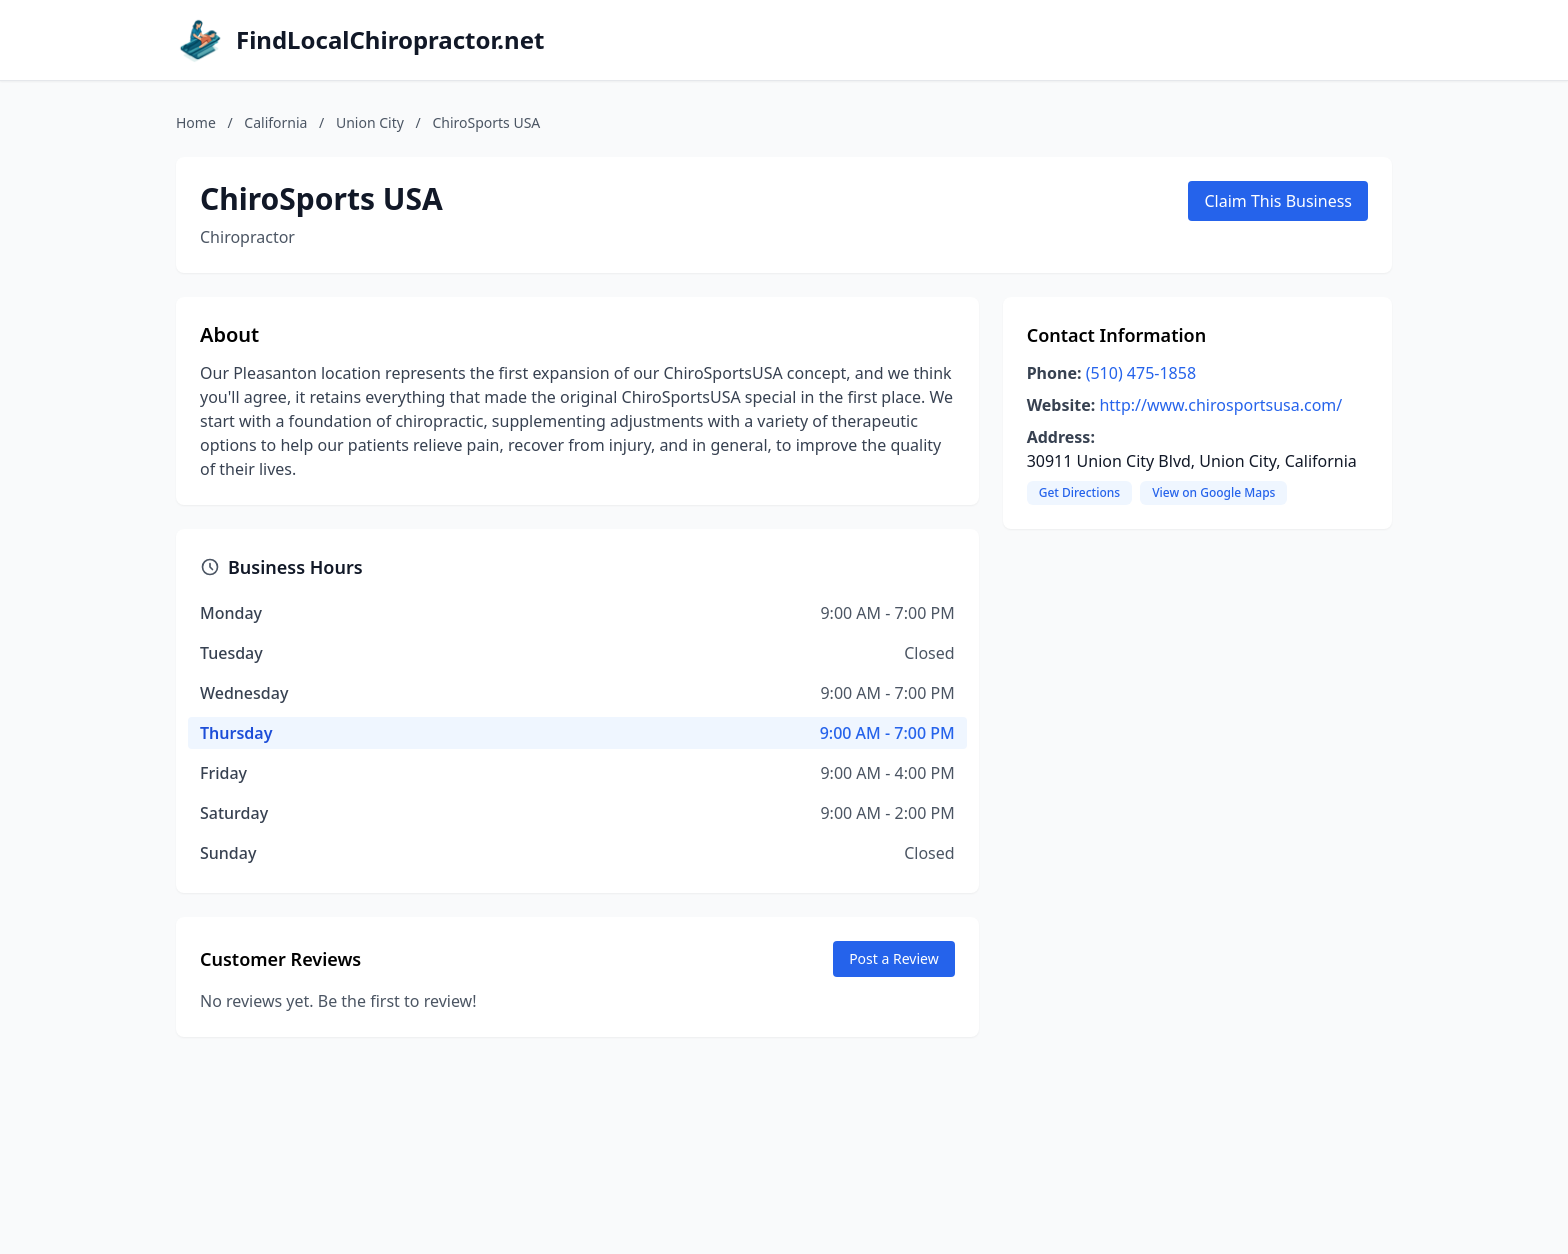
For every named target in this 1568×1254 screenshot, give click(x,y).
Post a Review (894, 958)
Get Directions (1079, 492)
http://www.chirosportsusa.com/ (1220, 405)
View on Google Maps (1213, 492)
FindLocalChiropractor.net (390, 40)
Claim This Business (1278, 201)
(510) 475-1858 (1141, 373)
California (275, 122)
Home (196, 122)
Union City (370, 122)
